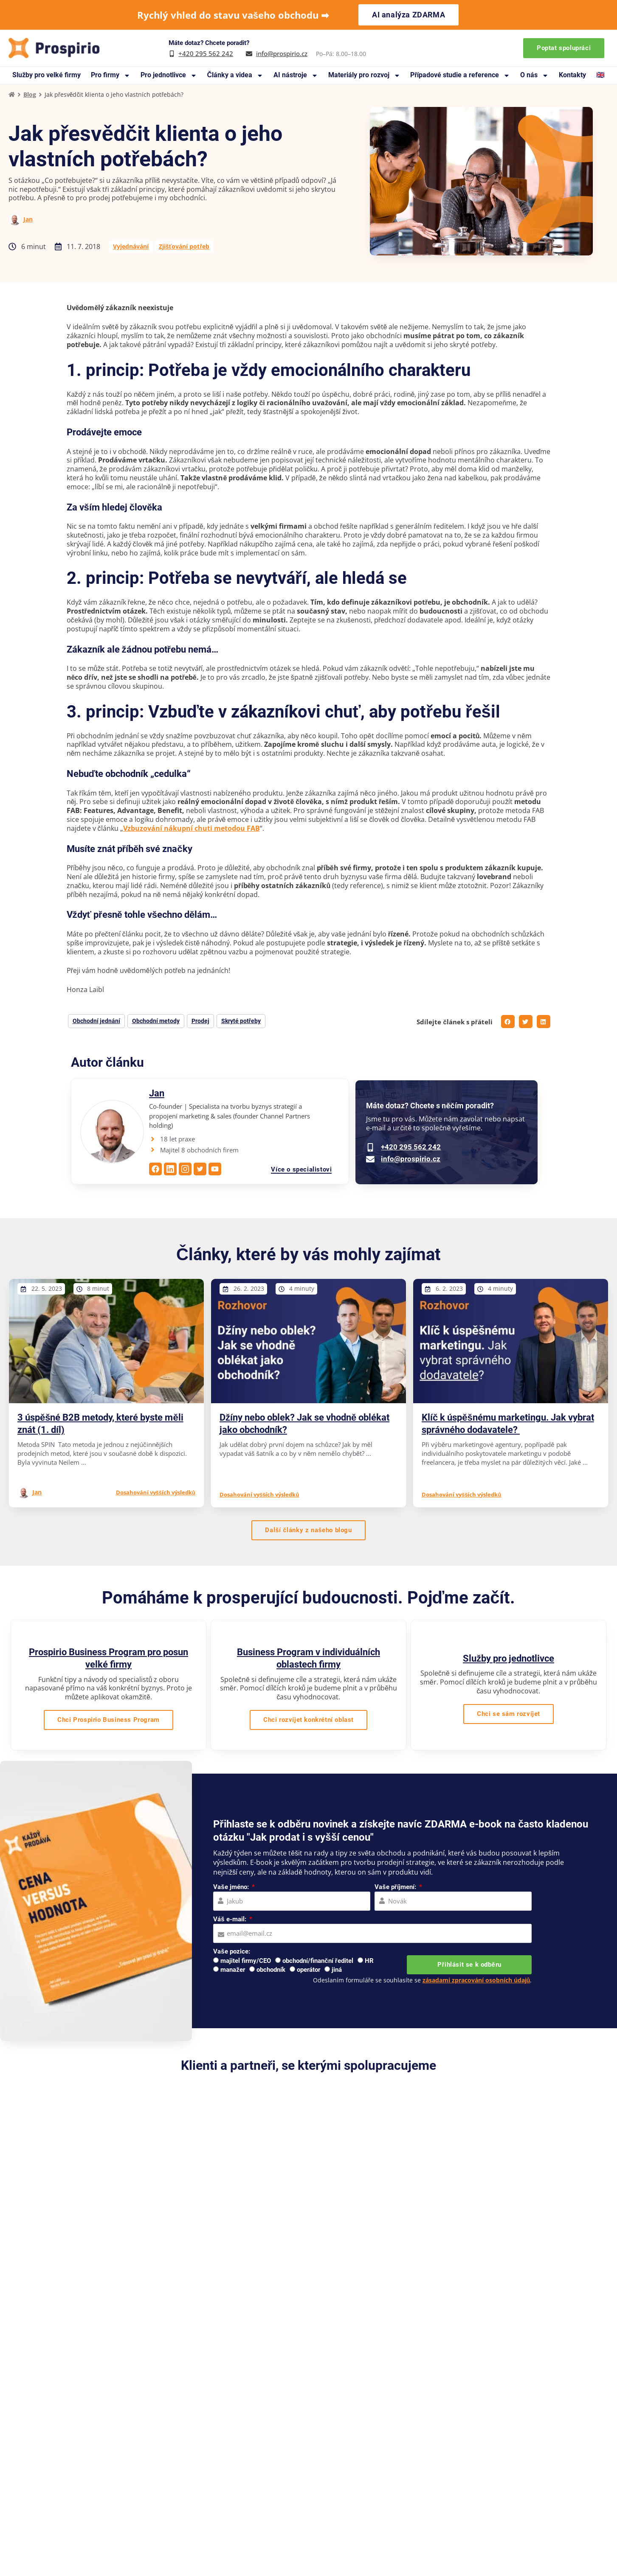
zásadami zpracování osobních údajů (476, 1980)
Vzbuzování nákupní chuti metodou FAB (191, 828)
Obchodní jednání (96, 1021)
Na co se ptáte (233, 2506)
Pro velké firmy (435, 2444)
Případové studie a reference (460, 75)
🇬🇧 (600, 75)
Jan (28, 219)
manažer (232, 1969)
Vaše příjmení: (396, 1887)
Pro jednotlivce (169, 75)
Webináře (310, 2469)
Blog (29, 94)
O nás (534, 75)
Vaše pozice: (231, 1951)
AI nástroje (295, 75)
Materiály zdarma (238, 2481)
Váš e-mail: (230, 1919)
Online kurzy (431, 2494)
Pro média (312, 2481)
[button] (508, 1022)
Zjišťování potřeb (184, 246)
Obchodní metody (156, 1021)
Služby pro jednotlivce (508, 1658)
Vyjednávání (131, 246)
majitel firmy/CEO (245, 1961)
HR (369, 1961)
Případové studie (237, 2456)
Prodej (200, 1021)
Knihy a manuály (237, 2469)
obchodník (270, 1969)
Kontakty (572, 75)
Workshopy (429, 2481)
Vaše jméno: (231, 1887)
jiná (337, 1969)
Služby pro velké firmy (46, 75)
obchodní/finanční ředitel (317, 1961)
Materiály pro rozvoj (364, 75)
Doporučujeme (319, 2456)
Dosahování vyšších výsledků (155, 1492)
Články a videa (235, 75)
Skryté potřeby (241, 1021)
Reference (311, 2444)
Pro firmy (110, 75)
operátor (308, 1969)
